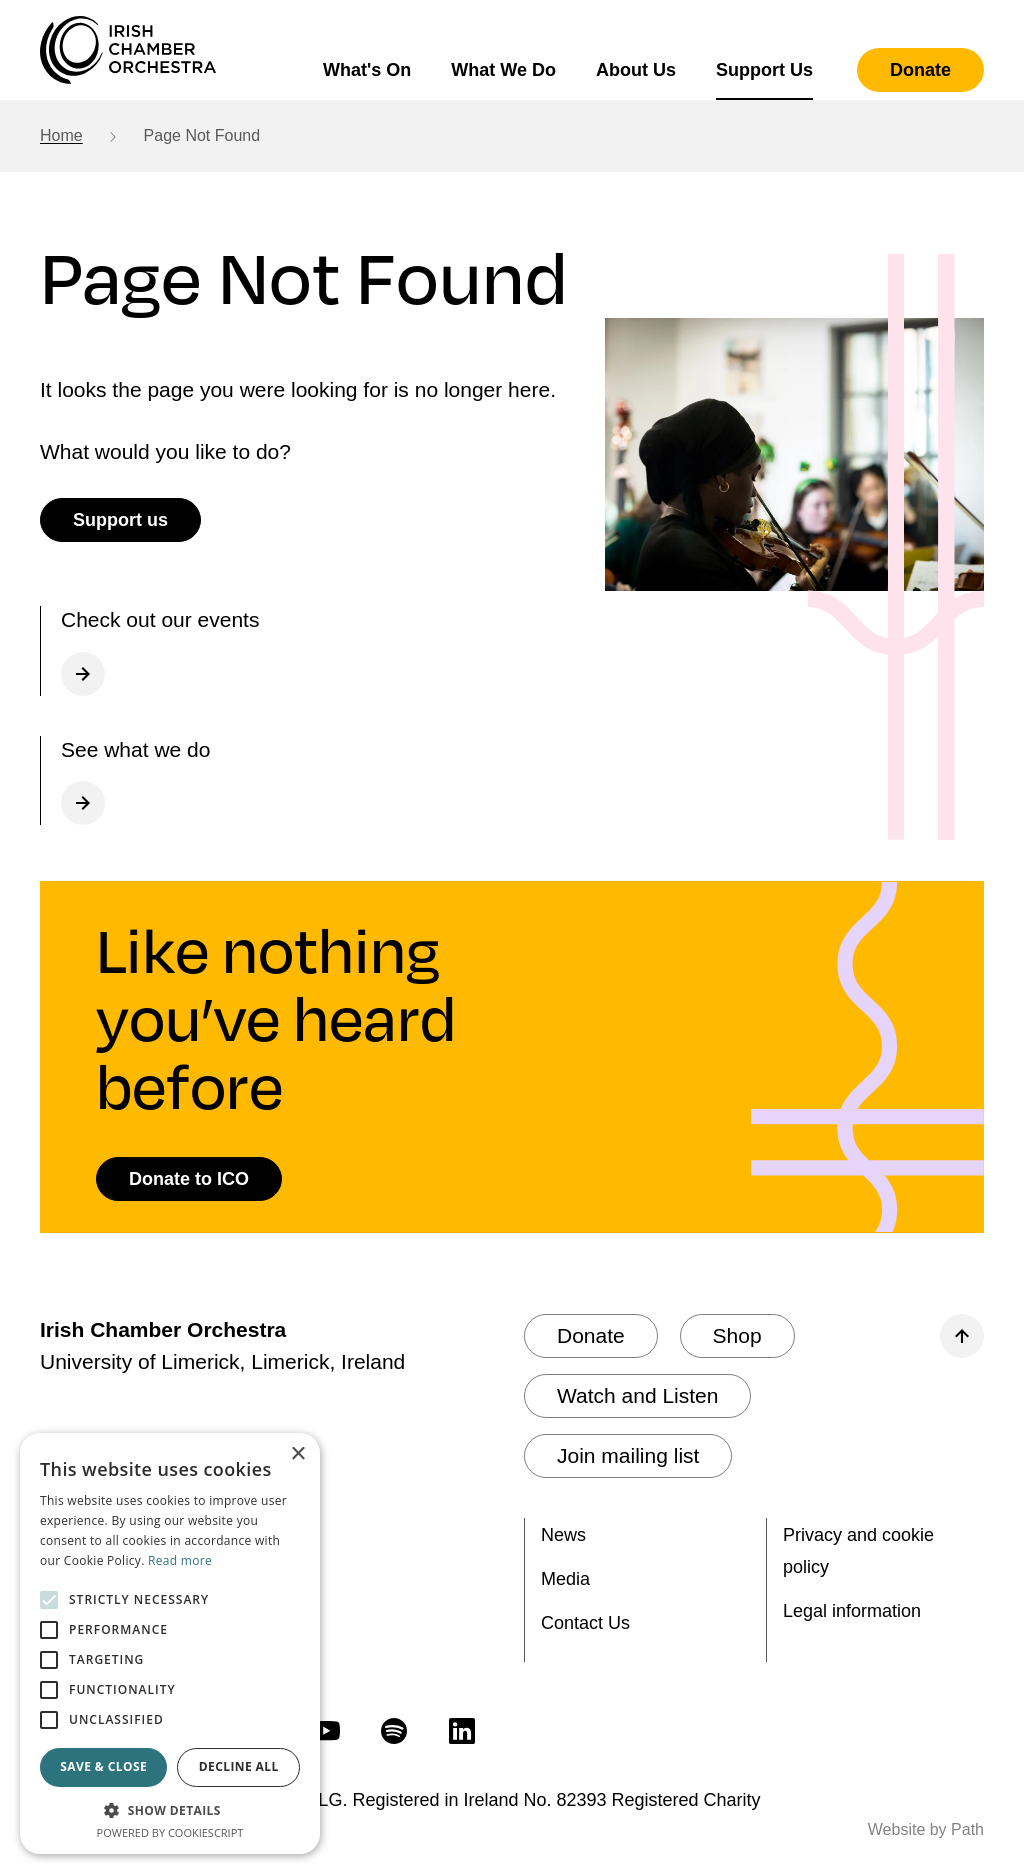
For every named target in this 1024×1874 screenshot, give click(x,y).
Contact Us (585, 1623)
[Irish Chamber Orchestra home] (128, 50)
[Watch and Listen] (637, 1396)
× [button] (297, 1454)
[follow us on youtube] (326, 1730)
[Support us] (120, 520)
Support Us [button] (764, 70)
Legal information (852, 1611)
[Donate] (920, 70)
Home (61, 135)
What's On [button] (367, 70)
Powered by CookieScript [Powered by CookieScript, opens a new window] (170, 1832)
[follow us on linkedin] (462, 1730)
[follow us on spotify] (394, 1730)
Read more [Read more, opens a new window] (180, 1560)
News (563, 1535)
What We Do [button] (503, 70)
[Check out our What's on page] (310, 651)
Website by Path (926, 1829)
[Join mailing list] (628, 1456)
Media (565, 1579)
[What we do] (310, 781)
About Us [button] (636, 70)
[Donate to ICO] (189, 1179)
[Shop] (737, 1336)
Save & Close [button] (103, 1766)
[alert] (170, 1643)
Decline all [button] (239, 1766)
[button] (170, 1810)
